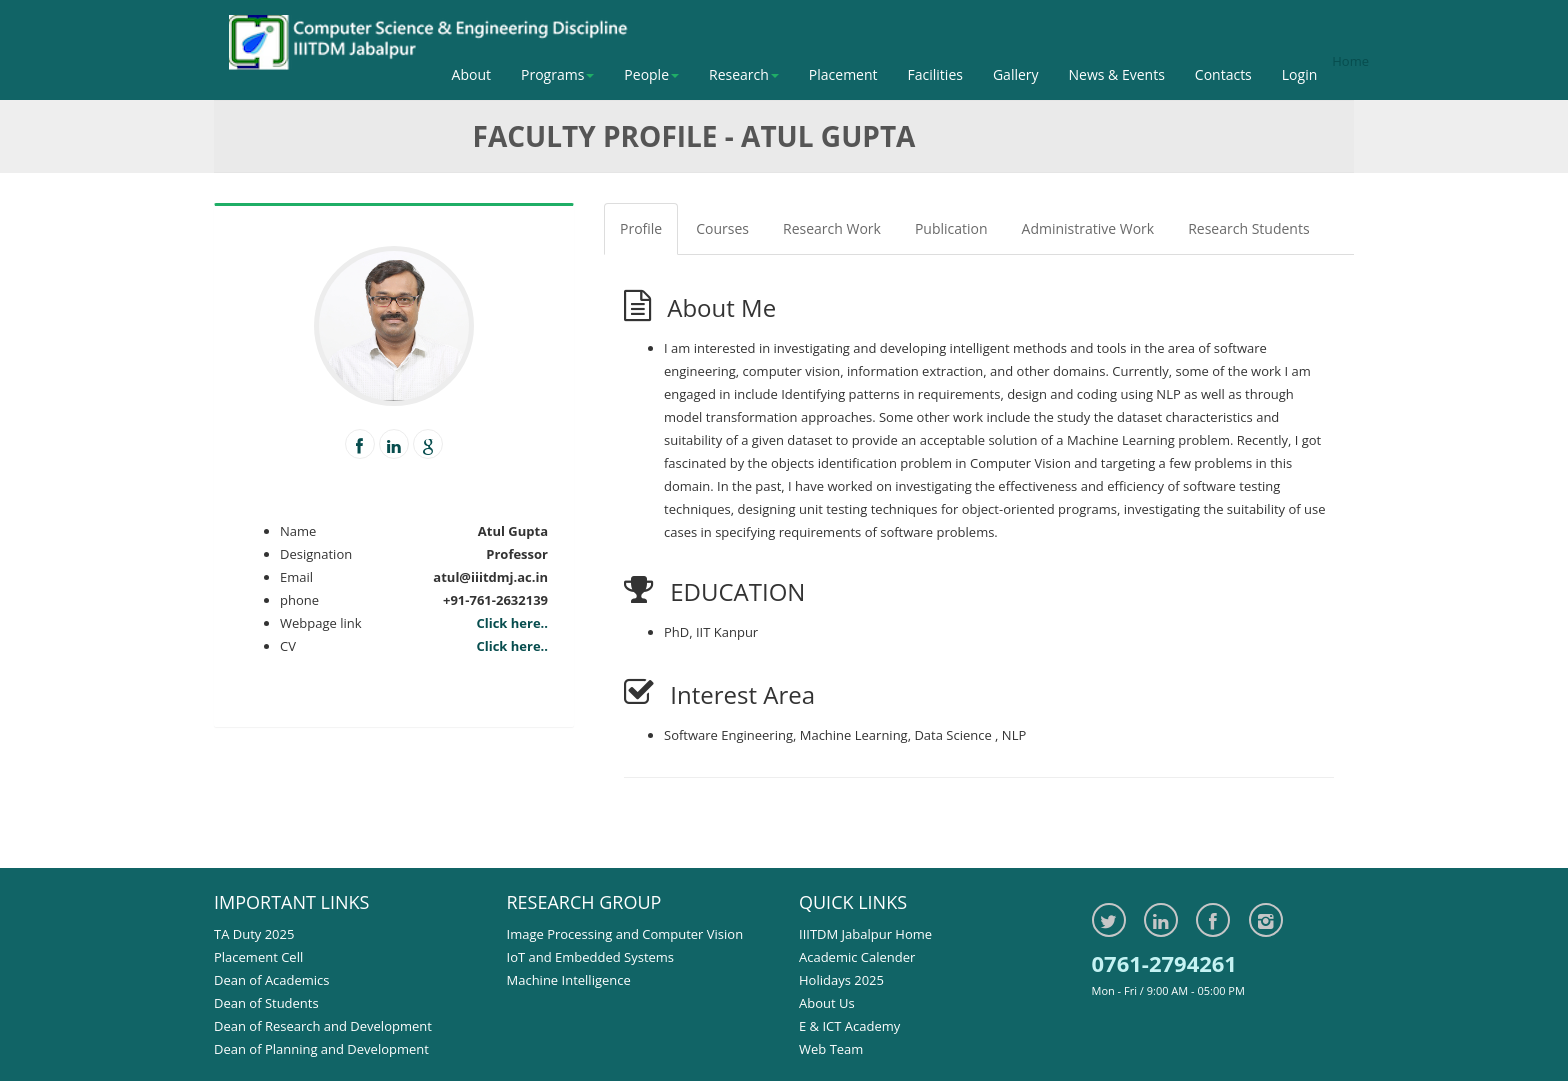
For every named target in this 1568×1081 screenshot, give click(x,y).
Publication (951, 228)
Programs (557, 74)
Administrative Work (1088, 228)
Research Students (1248, 228)
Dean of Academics (272, 980)
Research (744, 74)
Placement (843, 74)
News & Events (1117, 74)
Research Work (832, 228)
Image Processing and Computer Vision (625, 934)
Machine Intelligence (569, 980)
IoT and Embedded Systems (591, 957)
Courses (722, 228)
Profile (641, 228)
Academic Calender (857, 957)
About (471, 74)
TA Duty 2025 (254, 934)
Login (1299, 74)
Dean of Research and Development (323, 1026)
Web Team (831, 1049)
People (651, 74)
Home (1350, 61)
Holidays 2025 (841, 980)
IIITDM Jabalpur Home (865, 934)
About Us (827, 1003)
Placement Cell (258, 957)
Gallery (1016, 74)
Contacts (1223, 74)
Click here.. (512, 623)
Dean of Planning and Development (321, 1049)
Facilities (935, 74)
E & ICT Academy (849, 1026)
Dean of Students (266, 1003)
